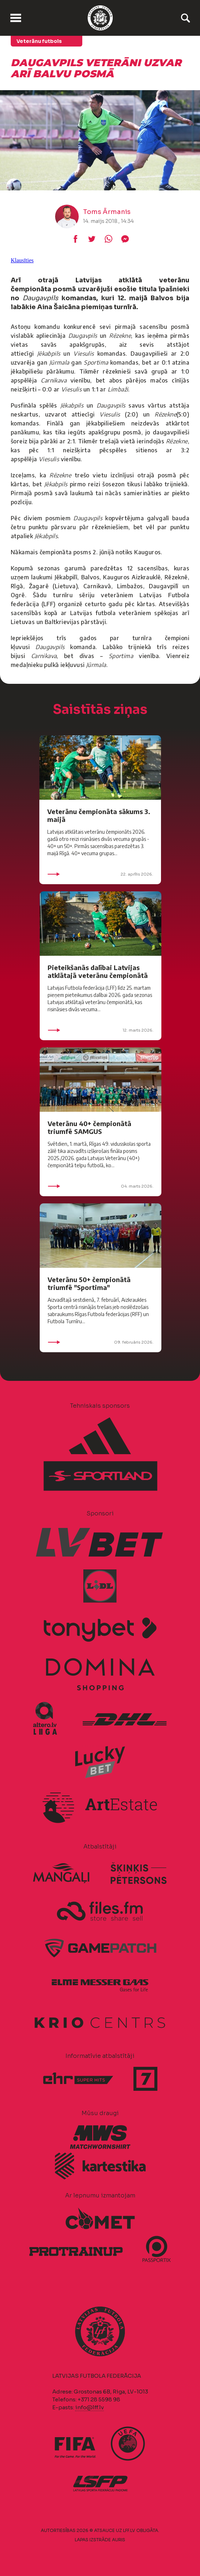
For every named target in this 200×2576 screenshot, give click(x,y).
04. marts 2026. (100, 1186)
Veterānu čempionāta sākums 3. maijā (98, 815)
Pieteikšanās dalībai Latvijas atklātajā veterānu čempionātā (98, 971)
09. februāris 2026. (100, 1342)
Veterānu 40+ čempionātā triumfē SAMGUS (89, 1127)
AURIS (118, 2539)
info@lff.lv (89, 2407)
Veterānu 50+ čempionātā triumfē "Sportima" (89, 1283)
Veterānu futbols (39, 41)
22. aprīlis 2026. (100, 874)
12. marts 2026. (100, 1030)
